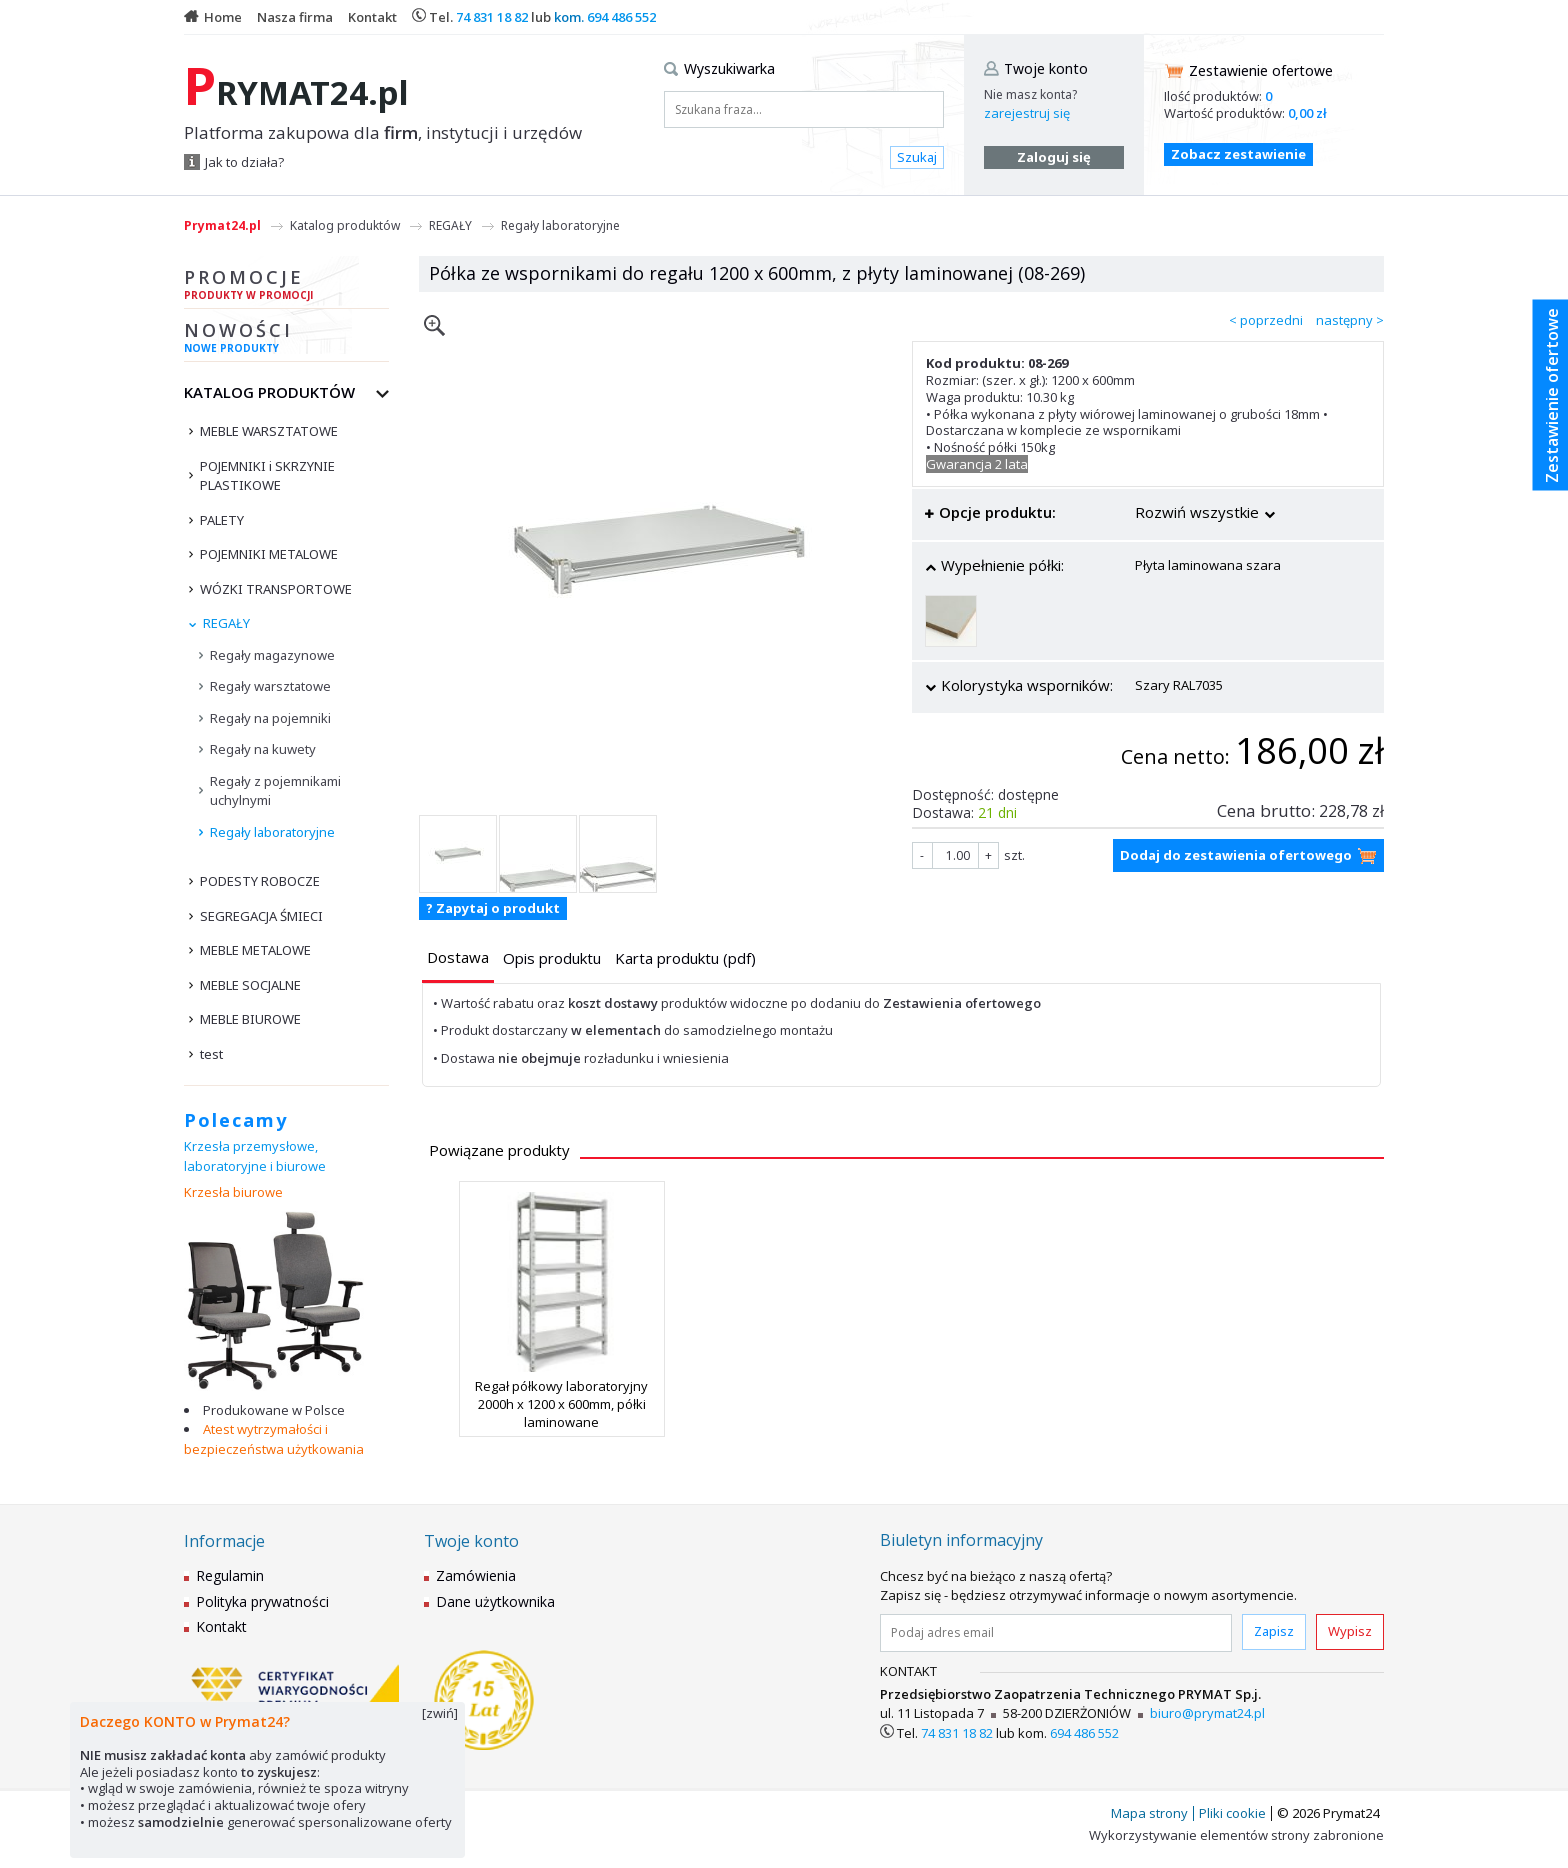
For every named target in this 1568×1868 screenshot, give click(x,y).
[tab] (458, 959)
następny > (1350, 320)
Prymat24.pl (222, 225)
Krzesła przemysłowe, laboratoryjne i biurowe (255, 1156)
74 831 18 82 (492, 17)
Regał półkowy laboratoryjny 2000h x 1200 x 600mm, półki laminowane (561, 1404)
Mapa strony (1149, 1813)
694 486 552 (621, 17)
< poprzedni (1266, 320)
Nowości (286, 340)
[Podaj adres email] (1056, 1633)
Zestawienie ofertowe (1261, 70)
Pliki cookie (1232, 1813)
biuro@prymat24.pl (1207, 1713)
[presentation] (458, 957)
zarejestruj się (1027, 113)
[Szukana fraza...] (804, 109)
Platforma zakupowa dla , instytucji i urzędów (383, 133)
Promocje (286, 287)
